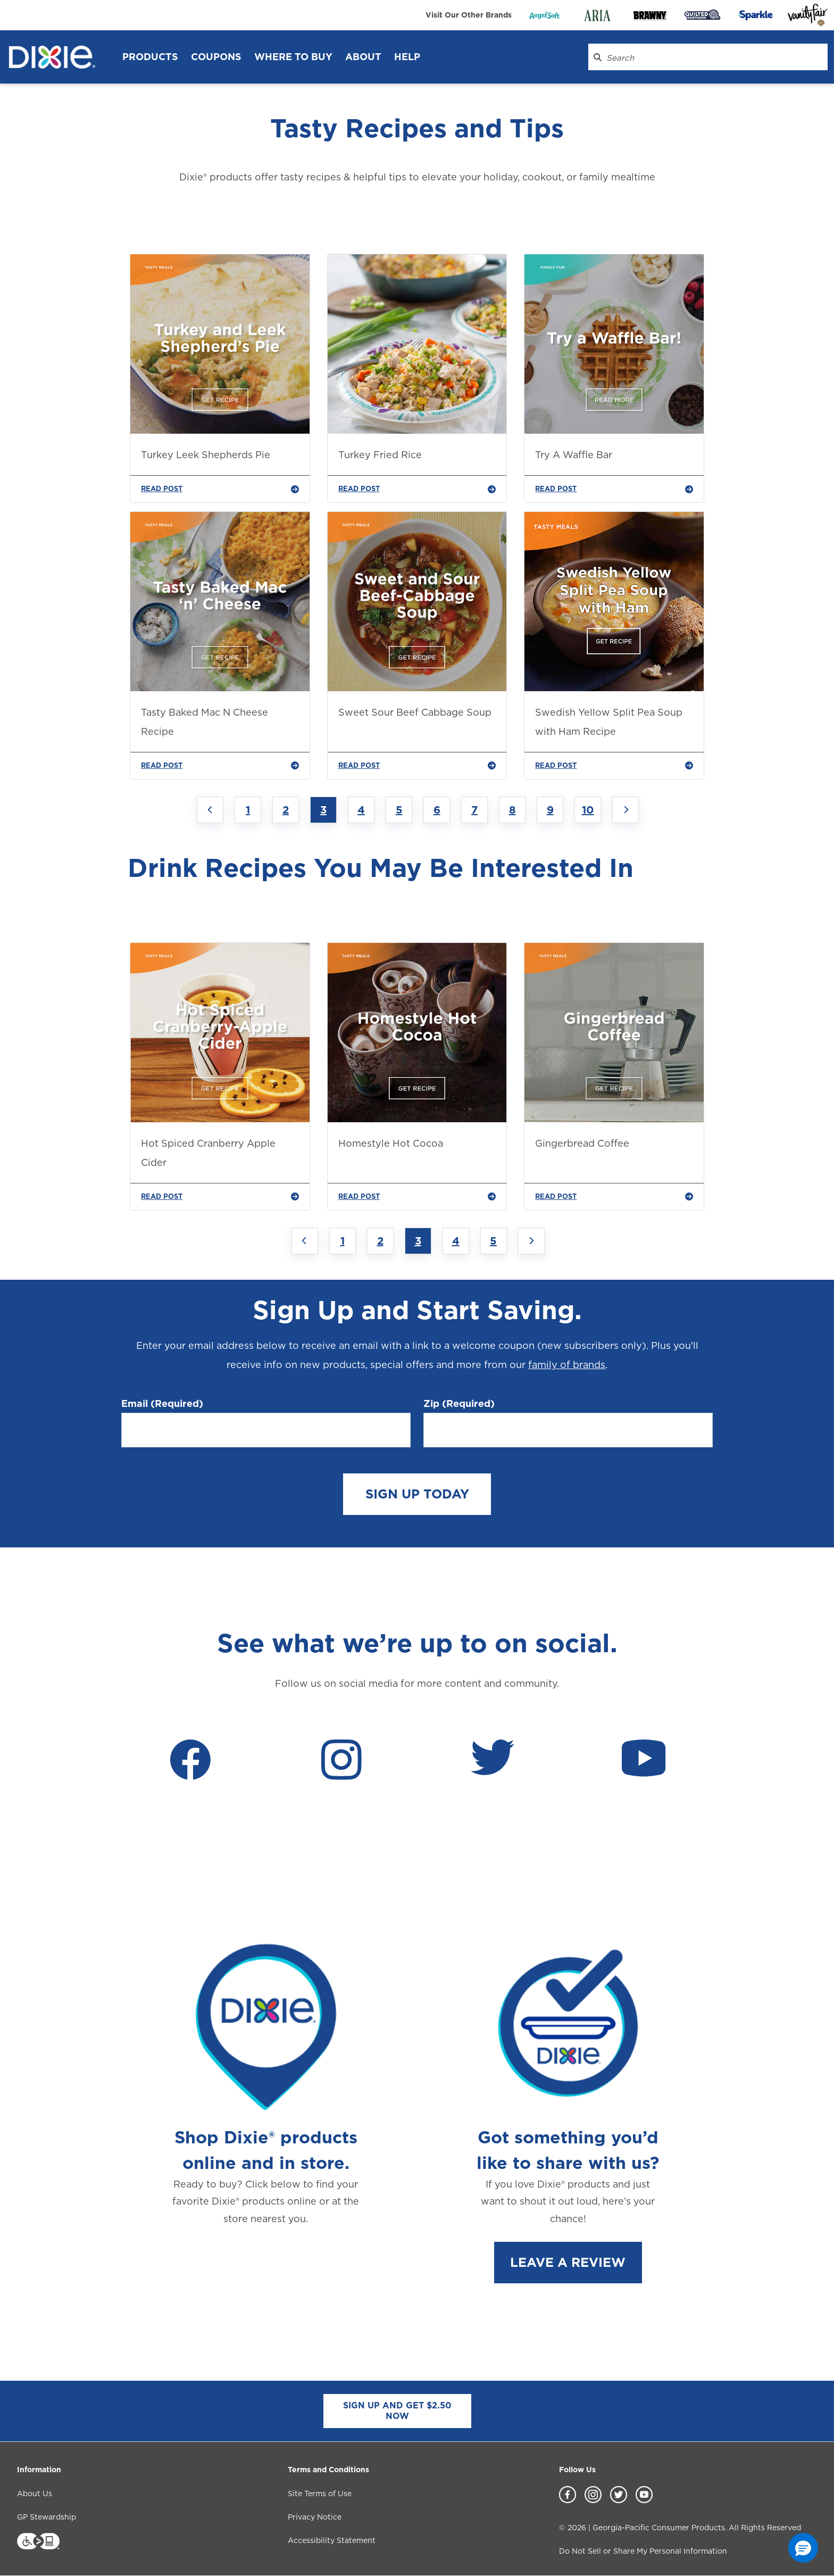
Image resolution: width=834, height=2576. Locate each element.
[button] (803, 2548)
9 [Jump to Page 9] (550, 810)
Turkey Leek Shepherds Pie (205, 454)
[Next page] (625, 810)
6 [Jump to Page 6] (436, 810)
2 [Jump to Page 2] (285, 810)
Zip (459, 1403)
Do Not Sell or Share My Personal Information (643, 2551)
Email (162, 1403)
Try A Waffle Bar (573, 454)
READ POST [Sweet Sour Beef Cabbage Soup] (417, 765)
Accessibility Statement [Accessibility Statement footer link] (332, 2540)
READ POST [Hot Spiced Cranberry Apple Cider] (220, 1196)
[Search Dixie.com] (598, 56)
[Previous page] (210, 810)
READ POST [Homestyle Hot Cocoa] (417, 1196)
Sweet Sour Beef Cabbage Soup (414, 712)
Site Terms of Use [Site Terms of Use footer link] (320, 2493)
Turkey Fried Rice (380, 454)
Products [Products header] (150, 56)
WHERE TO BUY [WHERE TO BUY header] (293, 56)
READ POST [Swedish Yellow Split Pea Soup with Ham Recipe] (614, 765)
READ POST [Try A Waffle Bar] (614, 489)
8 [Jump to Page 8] (512, 810)
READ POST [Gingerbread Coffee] (614, 1196)
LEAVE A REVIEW (568, 2262)
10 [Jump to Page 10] (588, 810)
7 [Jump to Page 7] (474, 810)
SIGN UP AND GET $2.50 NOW (397, 2410)
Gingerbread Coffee (582, 1143)
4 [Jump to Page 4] (361, 810)
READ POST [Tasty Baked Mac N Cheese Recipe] (220, 765)
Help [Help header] (407, 56)
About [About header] (363, 56)
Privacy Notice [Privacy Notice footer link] (314, 2517)
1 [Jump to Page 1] (248, 810)
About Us (34, 2493)
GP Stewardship (46, 2517)
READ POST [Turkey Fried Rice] (417, 489)
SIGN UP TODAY (417, 1494)
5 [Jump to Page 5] (399, 810)
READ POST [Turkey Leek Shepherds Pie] (220, 489)
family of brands (566, 1364)
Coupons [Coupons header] (216, 56)
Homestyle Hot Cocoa (390, 1143)
